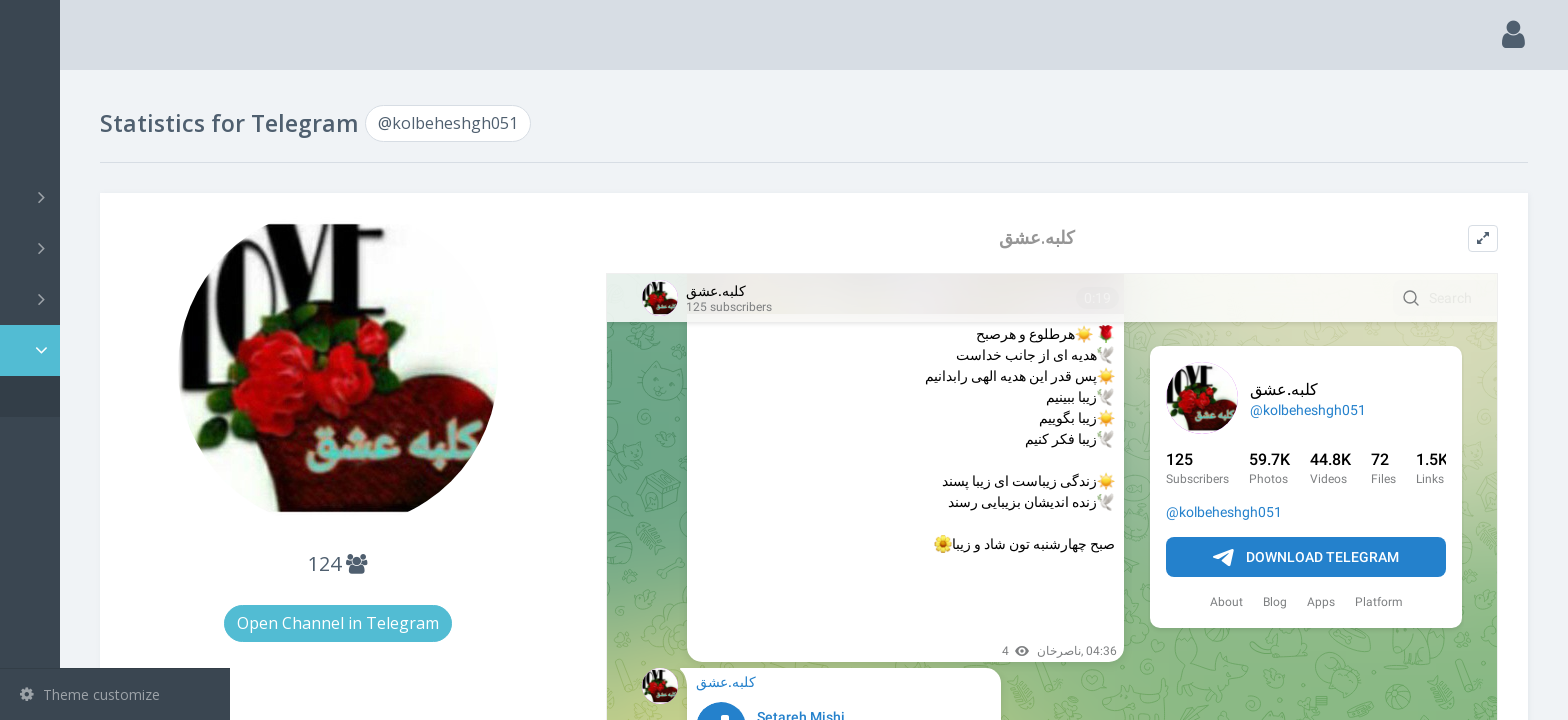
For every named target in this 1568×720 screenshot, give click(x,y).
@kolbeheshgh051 (109, 396)
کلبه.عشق (1094, 237)
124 (479, 563)
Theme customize (90, 694)
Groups (117, 248)
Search (52, 146)
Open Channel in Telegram (480, 623)
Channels (117, 197)
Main (48, 95)
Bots (117, 299)
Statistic (121, 350)
